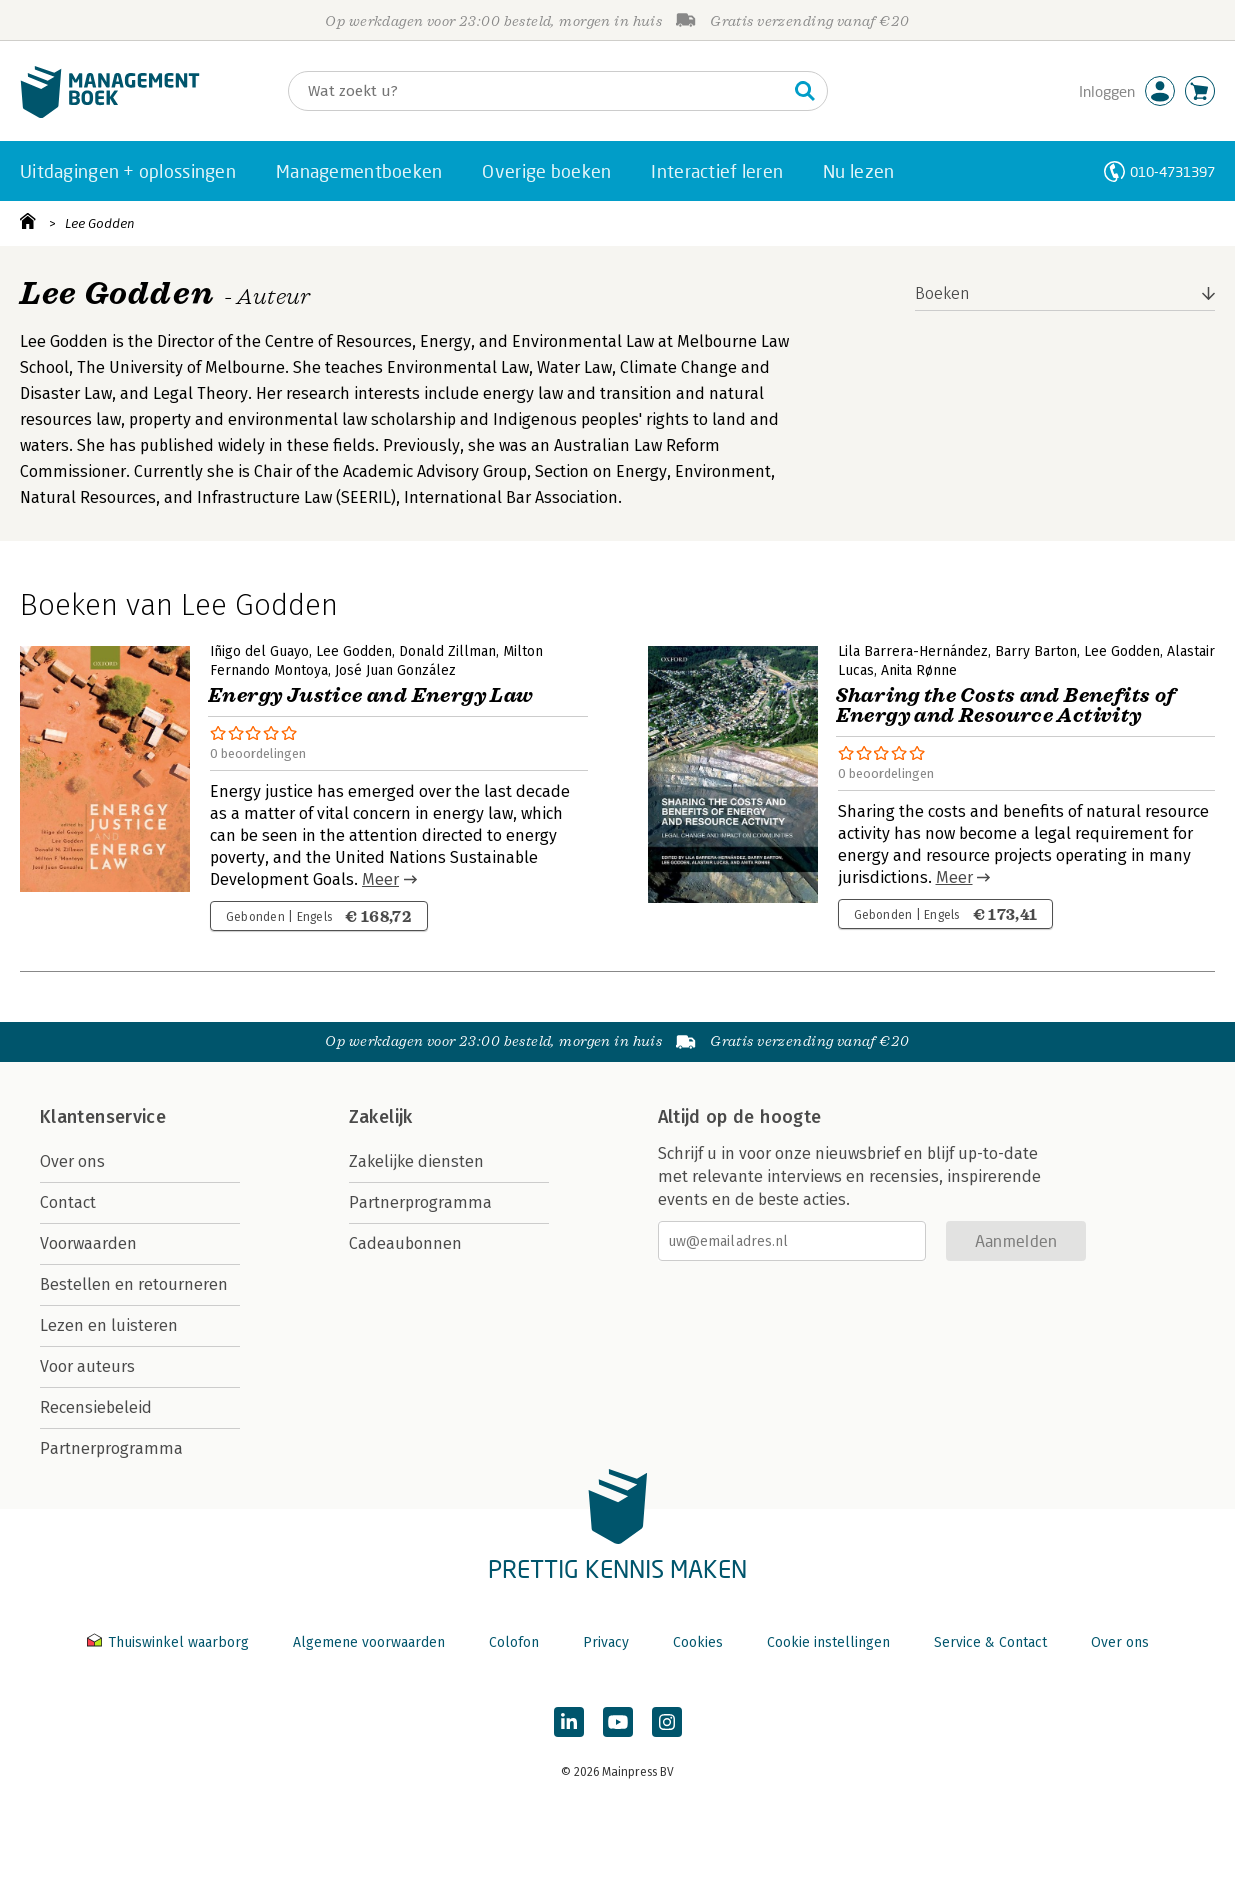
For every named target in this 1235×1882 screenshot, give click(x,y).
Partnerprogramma (111, 1448)
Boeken (942, 293)
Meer (380, 879)
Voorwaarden (88, 1243)
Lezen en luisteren (109, 1325)
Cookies (698, 1642)
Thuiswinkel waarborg (170, 1642)
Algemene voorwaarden (369, 1642)
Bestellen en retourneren (134, 1284)
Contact (68, 1202)
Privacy (606, 1642)
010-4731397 (1172, 171)
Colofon (514, 1642)
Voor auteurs (87, 1366)
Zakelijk (381, 1117)
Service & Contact (990, 1642)
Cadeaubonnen (405, 1243)
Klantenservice (103, 1117)
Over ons (72, 1161)
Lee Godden (100, 223)
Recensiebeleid (96, 1407)
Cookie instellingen (828, 1642)
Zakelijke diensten (416, 1161)
